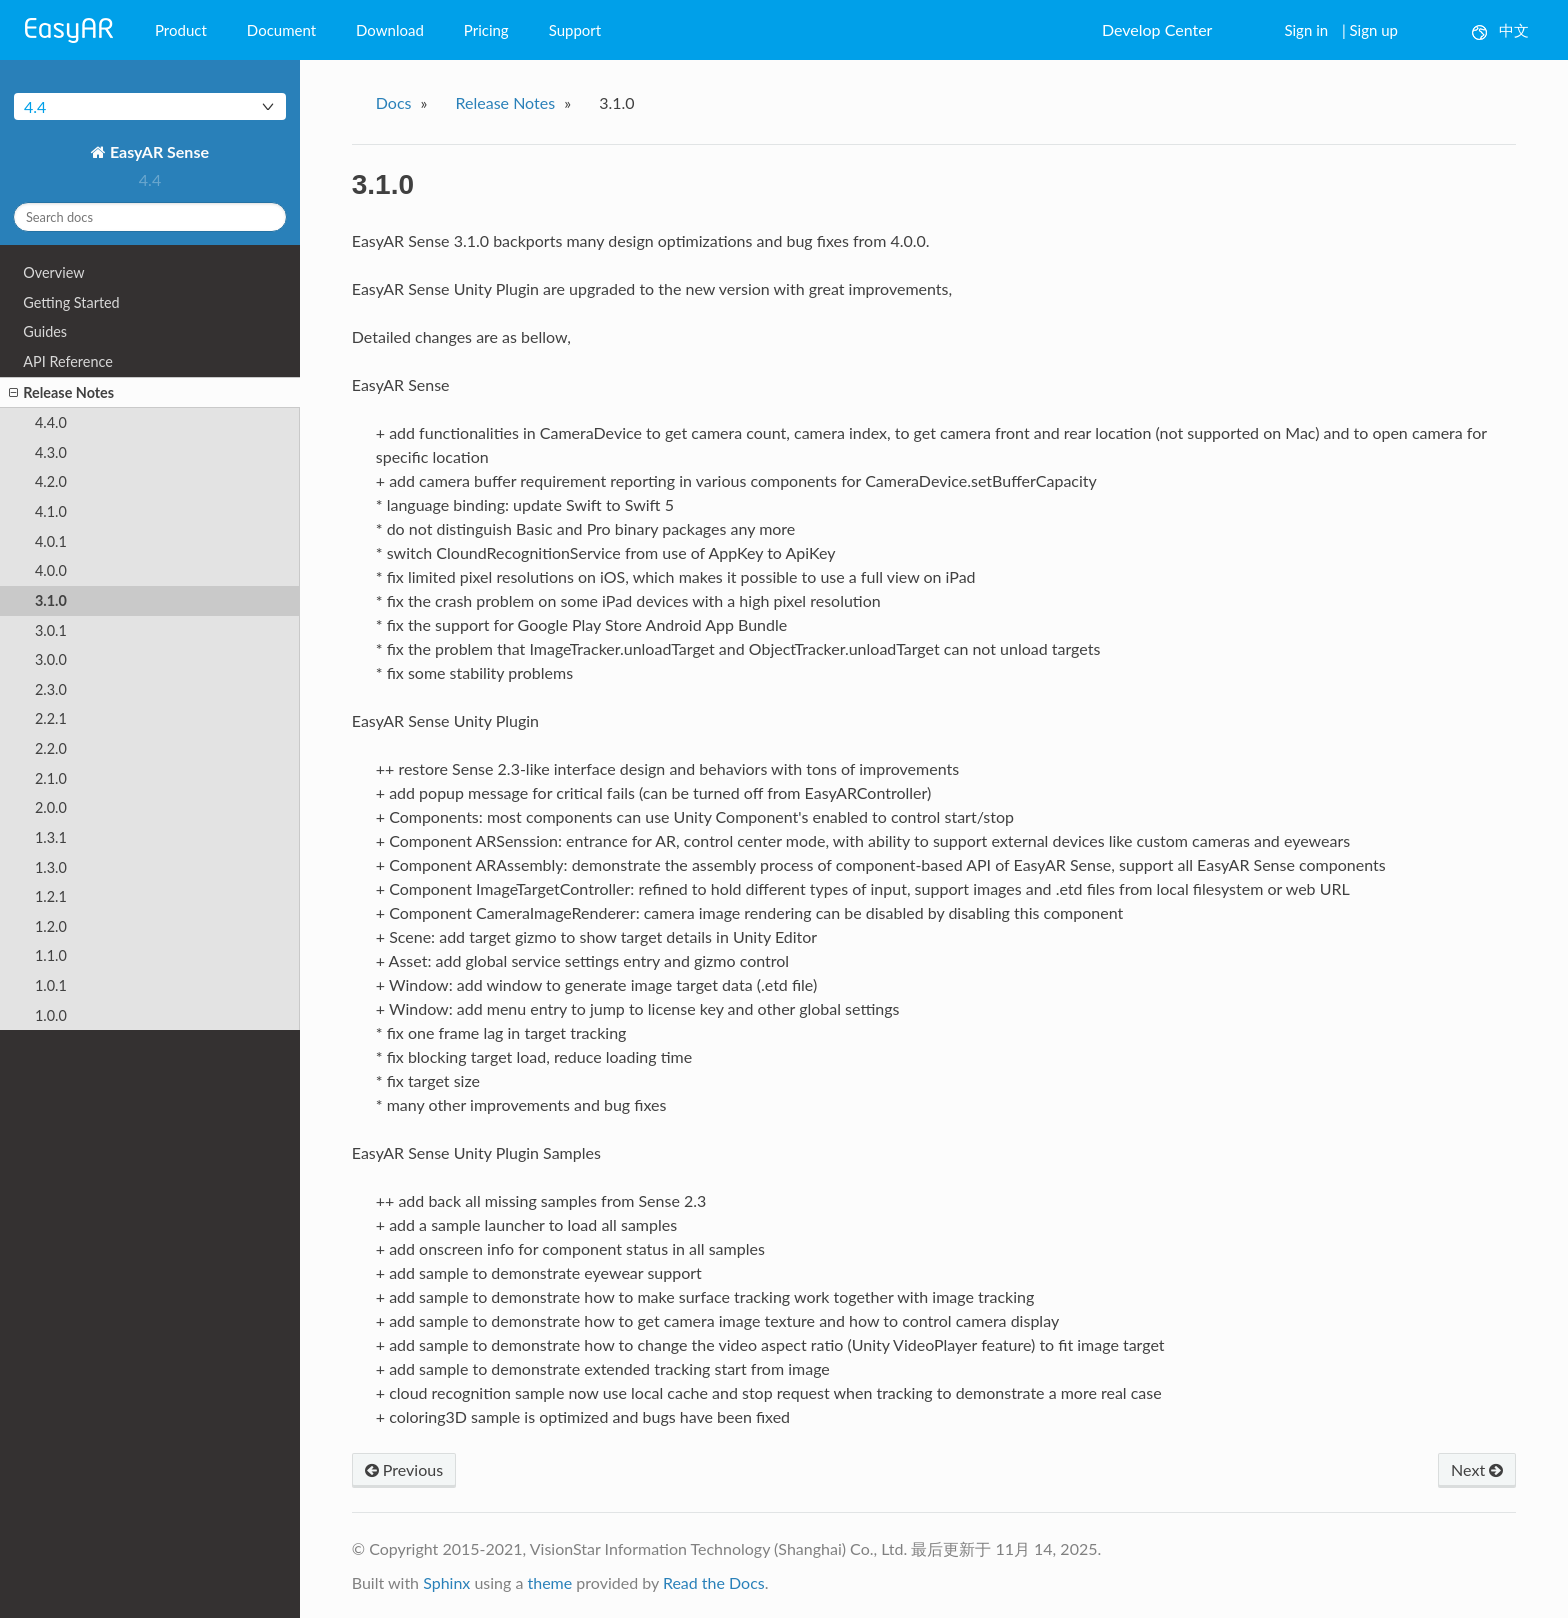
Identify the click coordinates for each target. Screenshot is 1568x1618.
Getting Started (71, 302)
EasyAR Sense (157, 151)
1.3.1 (51, 837)
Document (281, 30)
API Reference (68, 361)
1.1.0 (51, 955)
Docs (394, 102)
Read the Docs (714, 1582)
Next (1477, 1469)
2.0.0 (51, 807)
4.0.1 (51, 541)
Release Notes (61, 393)
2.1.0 (51, 778)
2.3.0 (51, 689)
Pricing (486, 30)
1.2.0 (51, 926)
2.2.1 (51, 718)
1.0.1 (51, 985)
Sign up (1374, 30)
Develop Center (1157, 29)
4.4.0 (51, 422)
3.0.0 (51, 659)
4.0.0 (51, 570)
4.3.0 (51, 452)
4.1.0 (51, 511)
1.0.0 (51, 1015)
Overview (53, 272)
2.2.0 (51, 748)
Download (390, 30)
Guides (45, 331)
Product (181, 30)
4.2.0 (51, 481)
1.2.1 (51, 896)
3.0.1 (51, 630)
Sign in (1306, 30)
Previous (404, 1469)
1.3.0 (51, 867)
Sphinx (446, 1582)
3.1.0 (51, 600)
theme (549, 1582)
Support (575, 30)
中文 (1500, 30)
